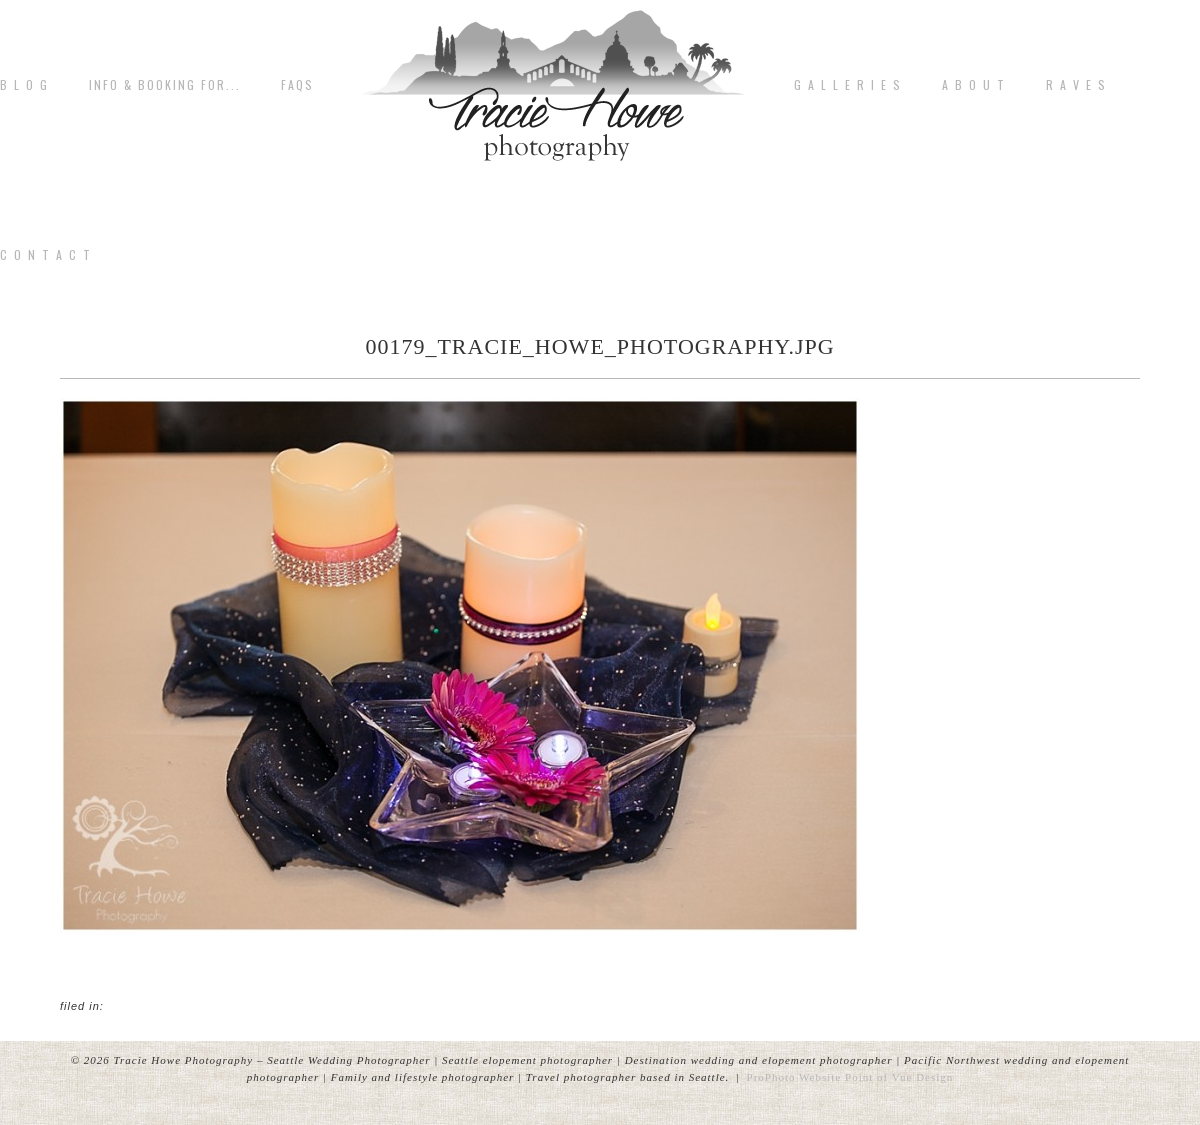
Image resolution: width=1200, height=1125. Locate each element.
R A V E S (1076, 85)
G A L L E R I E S (848, 85)
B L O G (24, 85)
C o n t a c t (46, 255)
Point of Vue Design (899, 1077)
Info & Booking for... (165, 85)
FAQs (297, 85)
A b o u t (974, 85)
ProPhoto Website (794, 1077)
